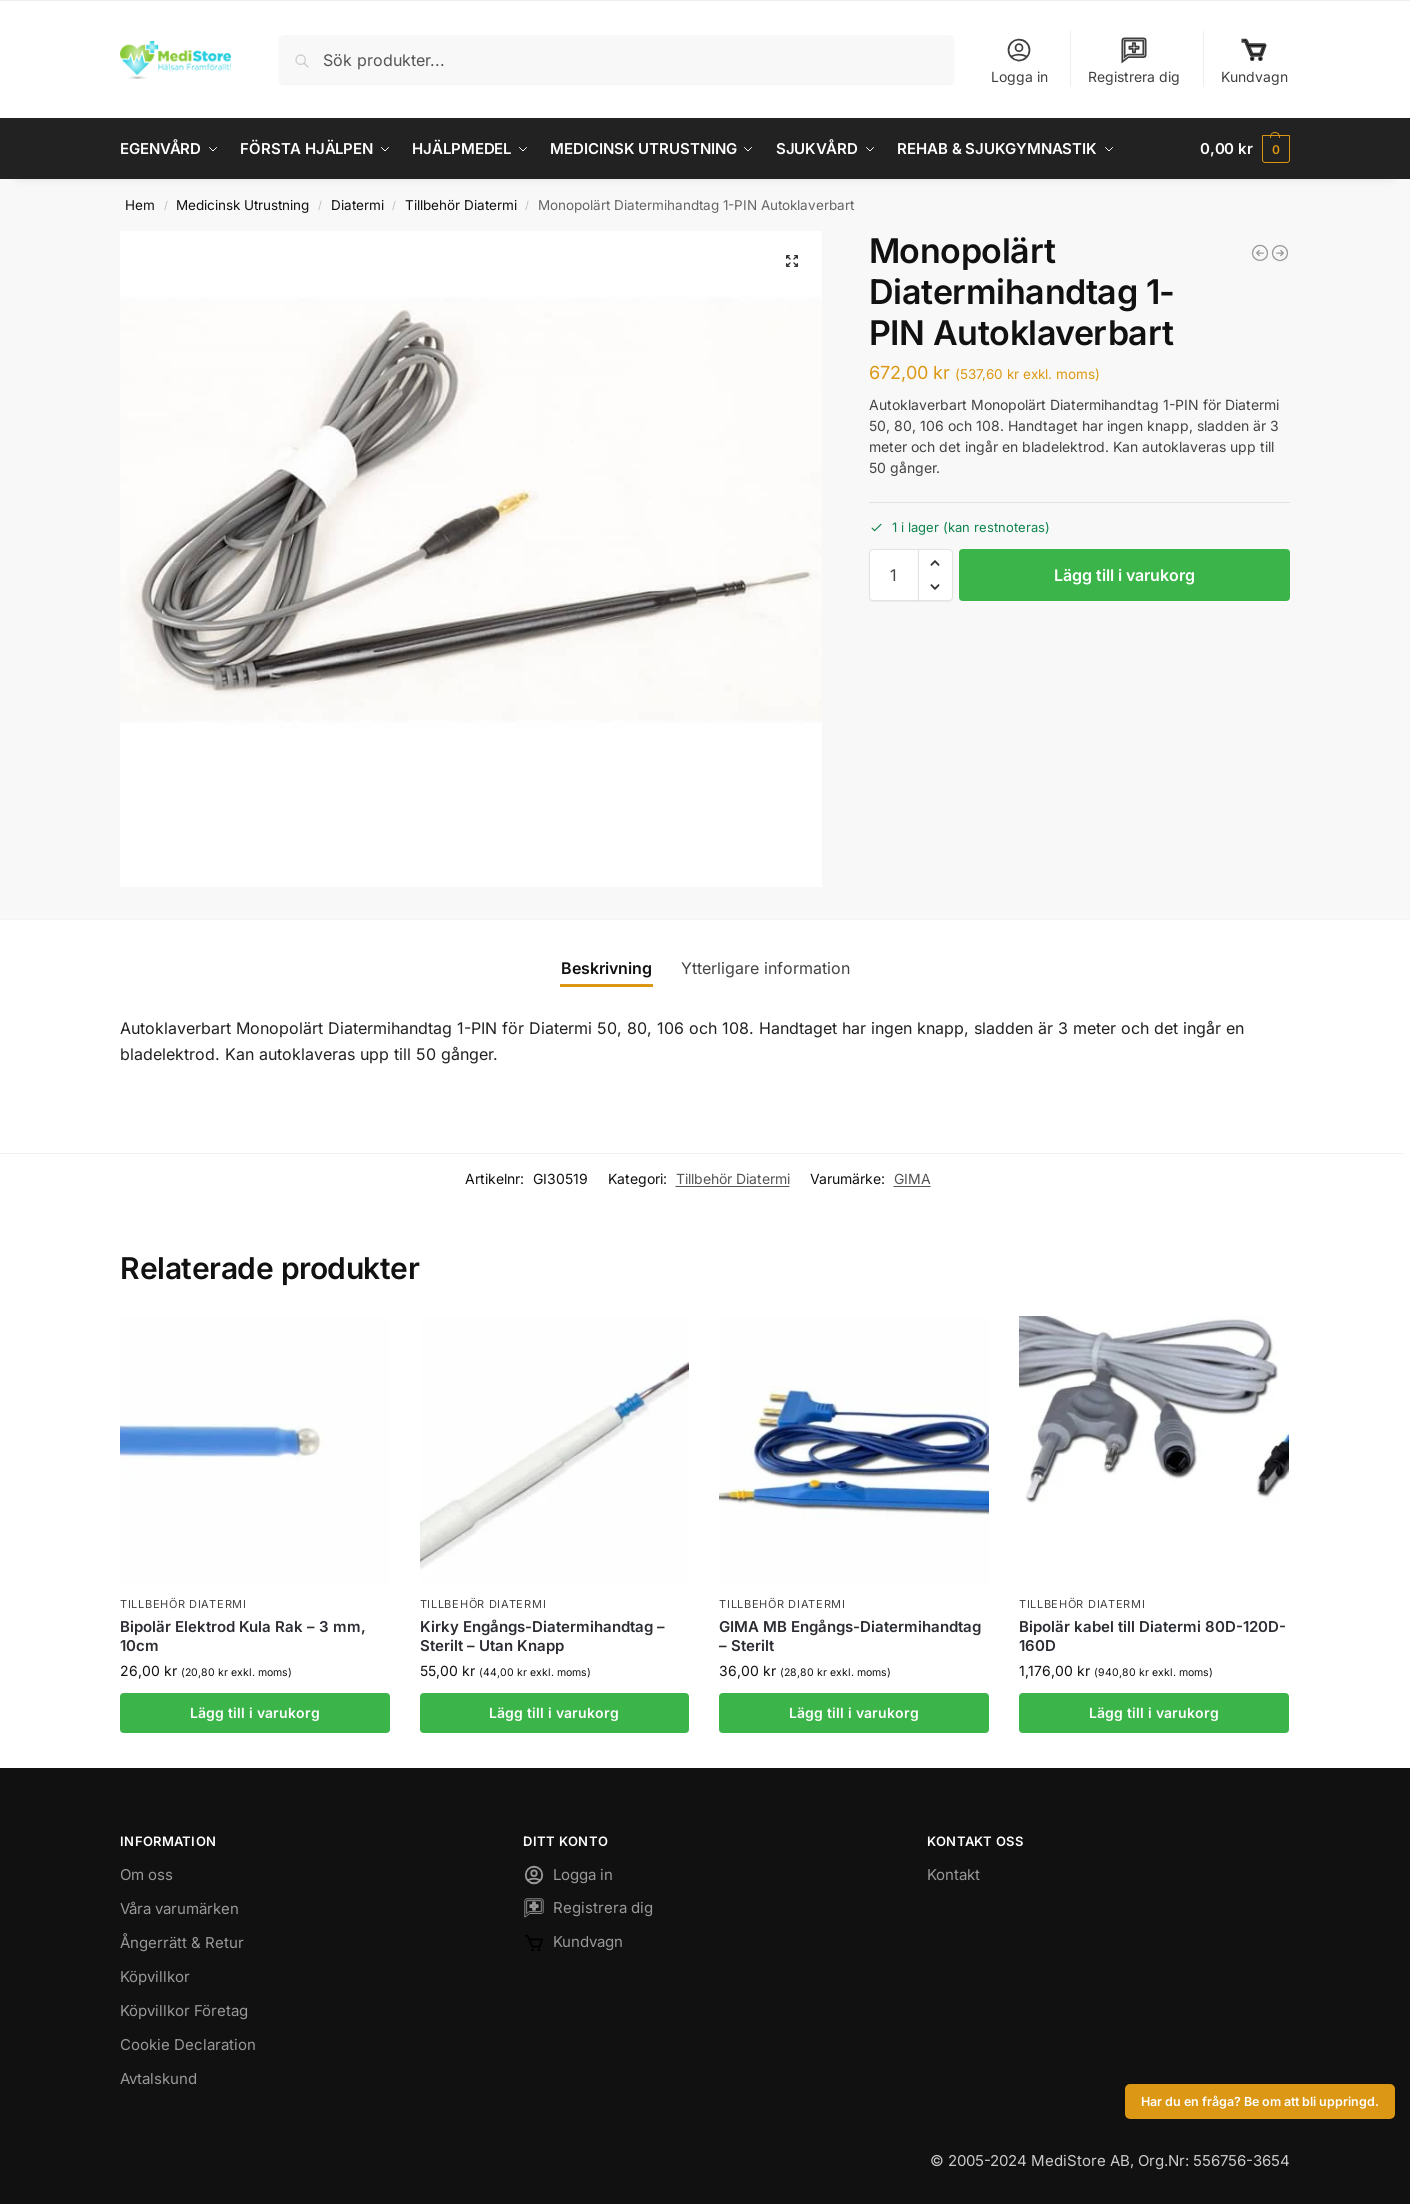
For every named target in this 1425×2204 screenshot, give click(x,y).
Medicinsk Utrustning (242, 205)
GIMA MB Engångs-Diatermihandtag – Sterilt (850, 1636)
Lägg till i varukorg (1124, 575)
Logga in (1019, 60)
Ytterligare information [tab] (765, 968)
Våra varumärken (179, 1908)
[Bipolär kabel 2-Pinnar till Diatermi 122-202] (1260, 253)
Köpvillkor (155, 1976)
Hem (140, 205)
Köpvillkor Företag (184, 2010)
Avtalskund (158, 2078)
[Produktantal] (894, 575)
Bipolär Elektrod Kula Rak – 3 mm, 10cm (243, 1636)
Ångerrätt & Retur (182, 1942)
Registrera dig (1134, 60)
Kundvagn (1254, 60)
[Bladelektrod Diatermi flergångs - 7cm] (1280, 253)
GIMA (912, 1177)
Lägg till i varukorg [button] (255, 1712)
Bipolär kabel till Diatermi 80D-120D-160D (1152, 1636)
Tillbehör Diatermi (461, 205)
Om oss (146, 1874)
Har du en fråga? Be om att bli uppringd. (1260, 2101)
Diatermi (357, 205)
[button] (1245, 149)
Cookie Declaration (188, 2044)
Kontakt (953, 1874)
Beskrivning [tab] (606, 968)
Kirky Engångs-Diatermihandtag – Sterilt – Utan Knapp (542, 1636)
